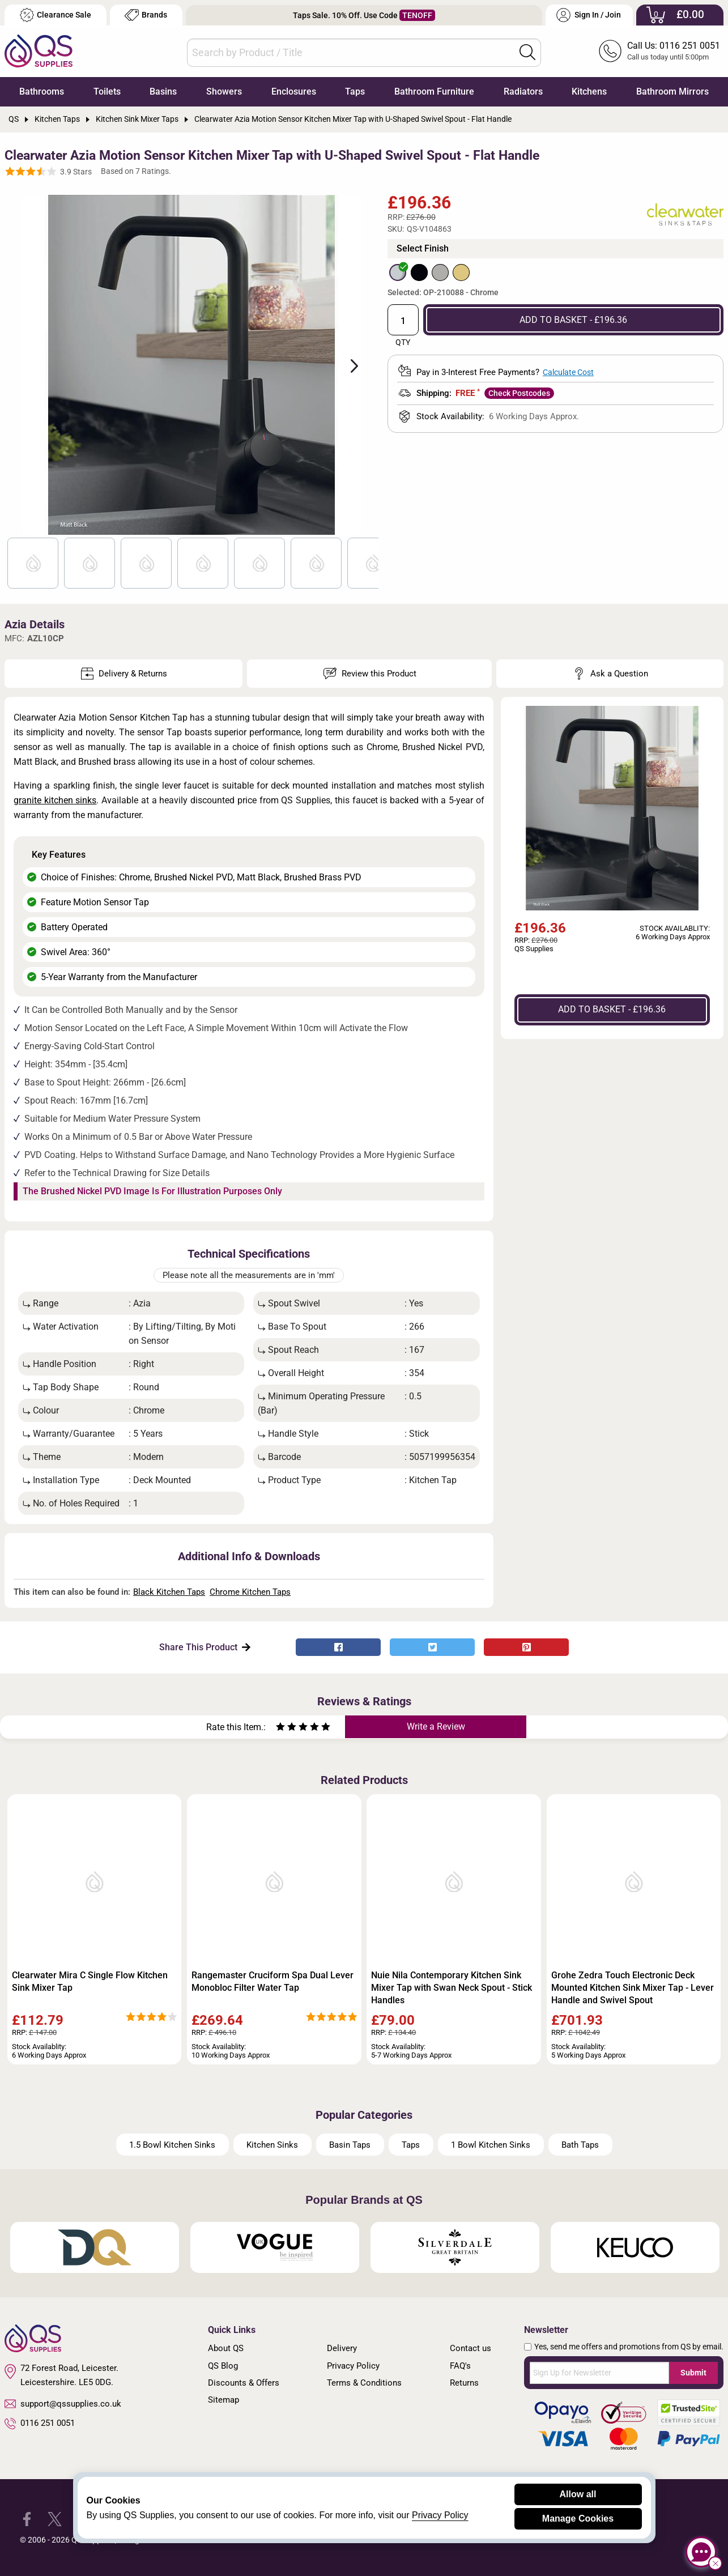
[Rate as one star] (280, 1728)
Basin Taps (350, 2145)
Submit (693, 2372)
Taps (355, 91)
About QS (226, 2348)
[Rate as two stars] (286, 1728)
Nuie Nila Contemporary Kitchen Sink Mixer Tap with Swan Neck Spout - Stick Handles (451, 1988)
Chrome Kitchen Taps (250, 1592)
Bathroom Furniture (434, 91)
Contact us (470, 2348)
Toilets (107, 91)
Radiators (523, 91)
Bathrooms (41, 91)
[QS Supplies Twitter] (55, 2518)
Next (347, 364)
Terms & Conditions (364, 2383)
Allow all (578, 2494)
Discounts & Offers (243, 2383)
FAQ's (460, 2366)
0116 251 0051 (40, 2423)
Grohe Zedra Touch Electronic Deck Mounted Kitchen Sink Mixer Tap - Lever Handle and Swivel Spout (632, 1988)
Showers (224, 91)
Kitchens (589, 91)
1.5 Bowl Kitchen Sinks (172, 2145)
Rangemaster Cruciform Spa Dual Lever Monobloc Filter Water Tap (272, 1981)
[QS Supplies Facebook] (27, 2518)
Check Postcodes (519, 393)
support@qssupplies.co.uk (63, 2404)
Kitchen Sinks (272, 2145)
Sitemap (223, 2400)
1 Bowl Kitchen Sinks (490, 2145)
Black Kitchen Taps (169, 1592)
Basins (163, 91)
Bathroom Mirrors (672, 91)
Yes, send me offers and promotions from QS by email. (628, 2346)
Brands (146, 15)
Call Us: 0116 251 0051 (673, 45)
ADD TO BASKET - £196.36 (573, 319)
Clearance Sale (55, 15)
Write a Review (436, 1726)
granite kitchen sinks (55, 800)
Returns (464, 2383)
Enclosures (293, 91)
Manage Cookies (578, 2518)
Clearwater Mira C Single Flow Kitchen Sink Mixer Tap (90, 1981)
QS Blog (223, 2366)
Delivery (342, 2348)
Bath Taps (580, 2145)
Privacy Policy (353, 2366)
